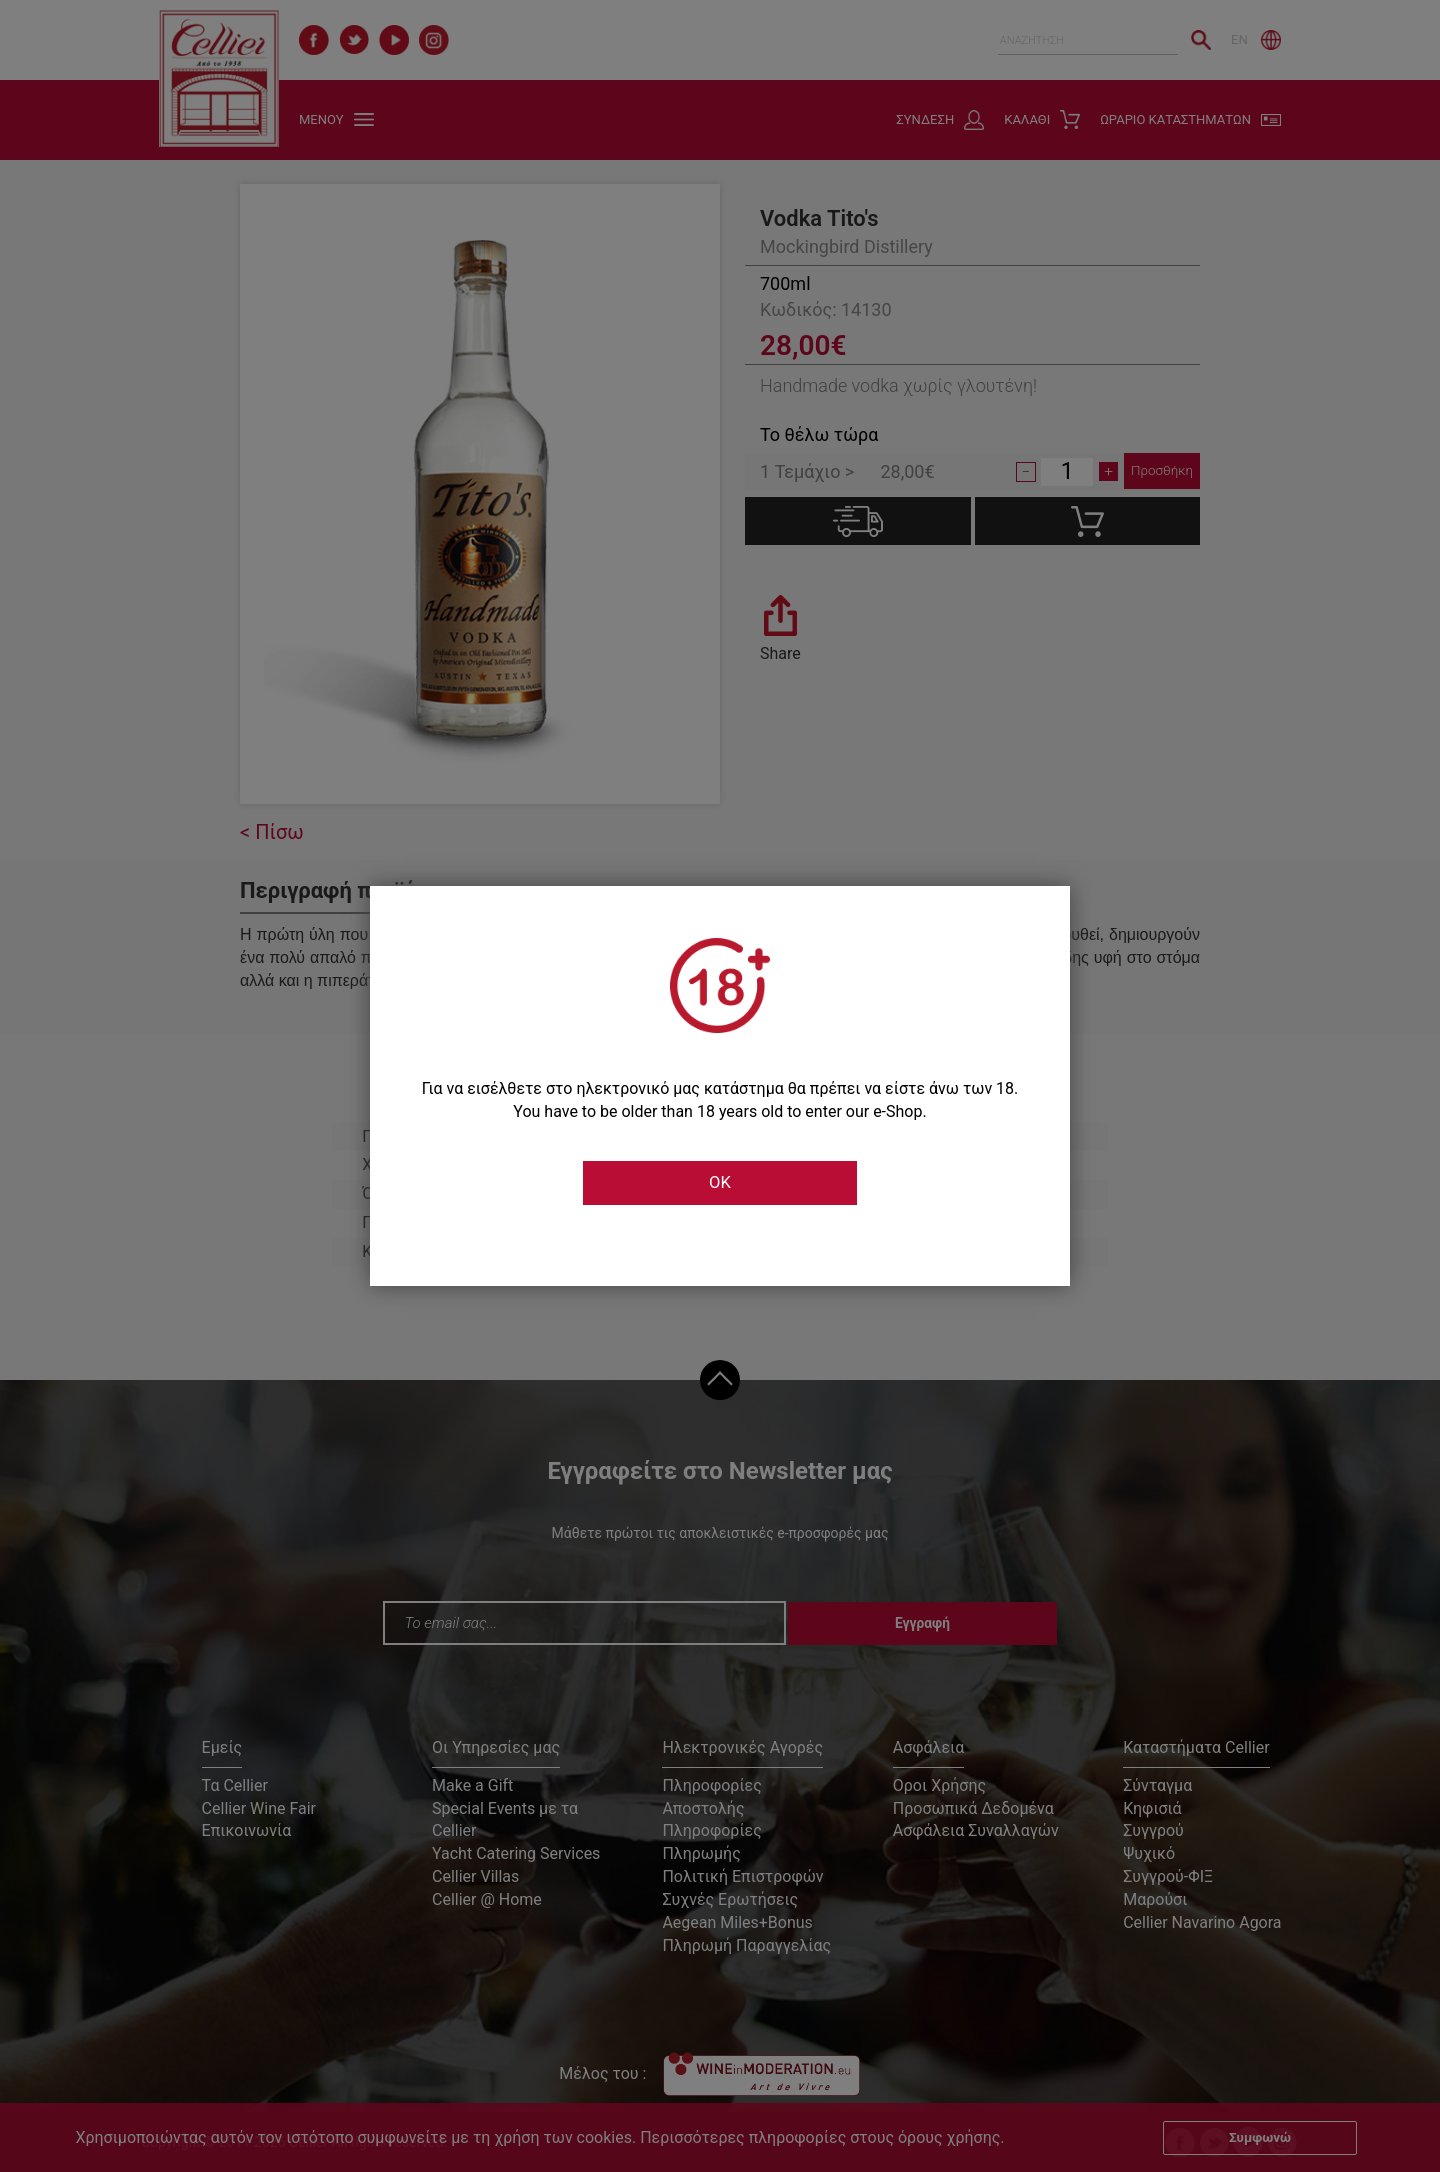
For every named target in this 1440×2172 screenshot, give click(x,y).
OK (720, 1183)
